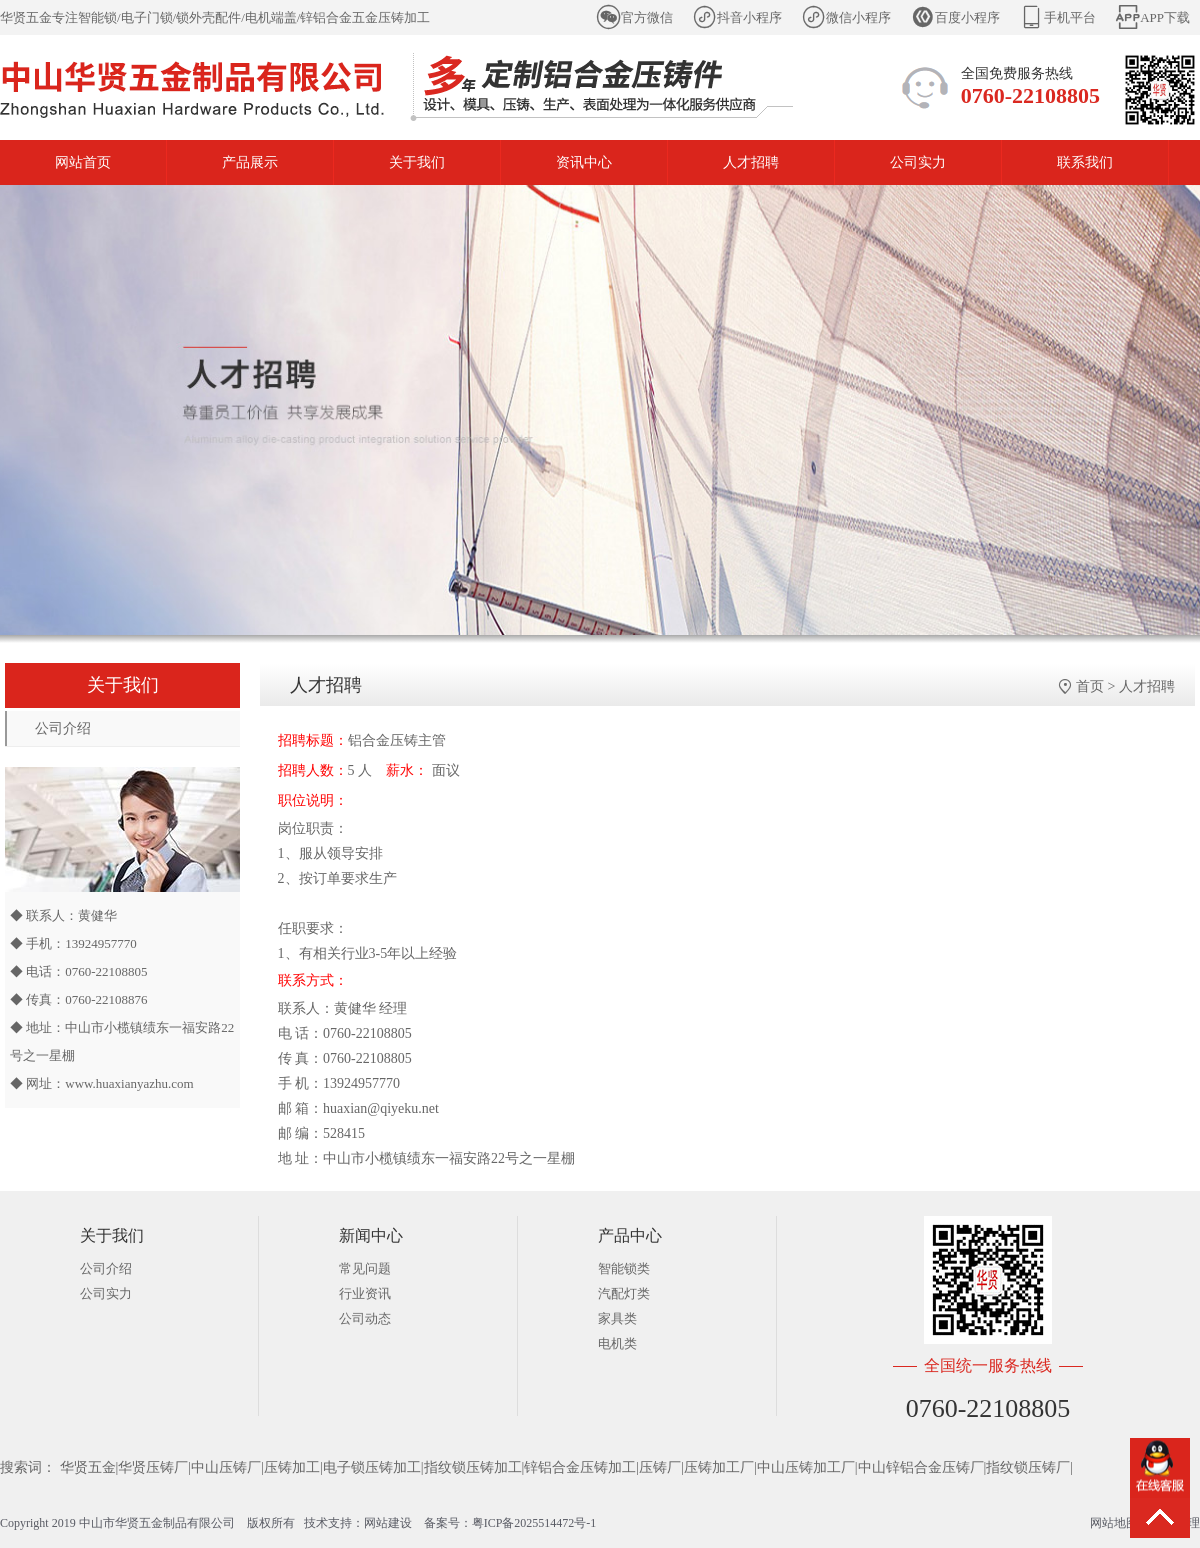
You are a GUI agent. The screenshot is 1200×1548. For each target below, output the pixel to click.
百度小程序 (967, 17)
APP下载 (1165, 17)
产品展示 (250, 162)
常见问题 (365, 1268)
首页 (1090, 686)
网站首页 (83, 162)
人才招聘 (751, 162)
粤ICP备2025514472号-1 (534, 1523)
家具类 (617, 1318)
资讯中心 (584, 162)
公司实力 (918, 162)
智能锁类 (624, 1268)
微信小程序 (858, 17)
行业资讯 (365, 1293)
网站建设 (388, 1523)
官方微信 (647, 17)
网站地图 (1114, 1523)
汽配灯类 (624, 1293)
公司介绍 (63, 728)
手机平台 (1070, 17)
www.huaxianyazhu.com (129, 1083)
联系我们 (1085, 162)
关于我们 (417, 162)
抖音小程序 (749, 17)
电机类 (617, 1343)
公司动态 (365, 1318)
